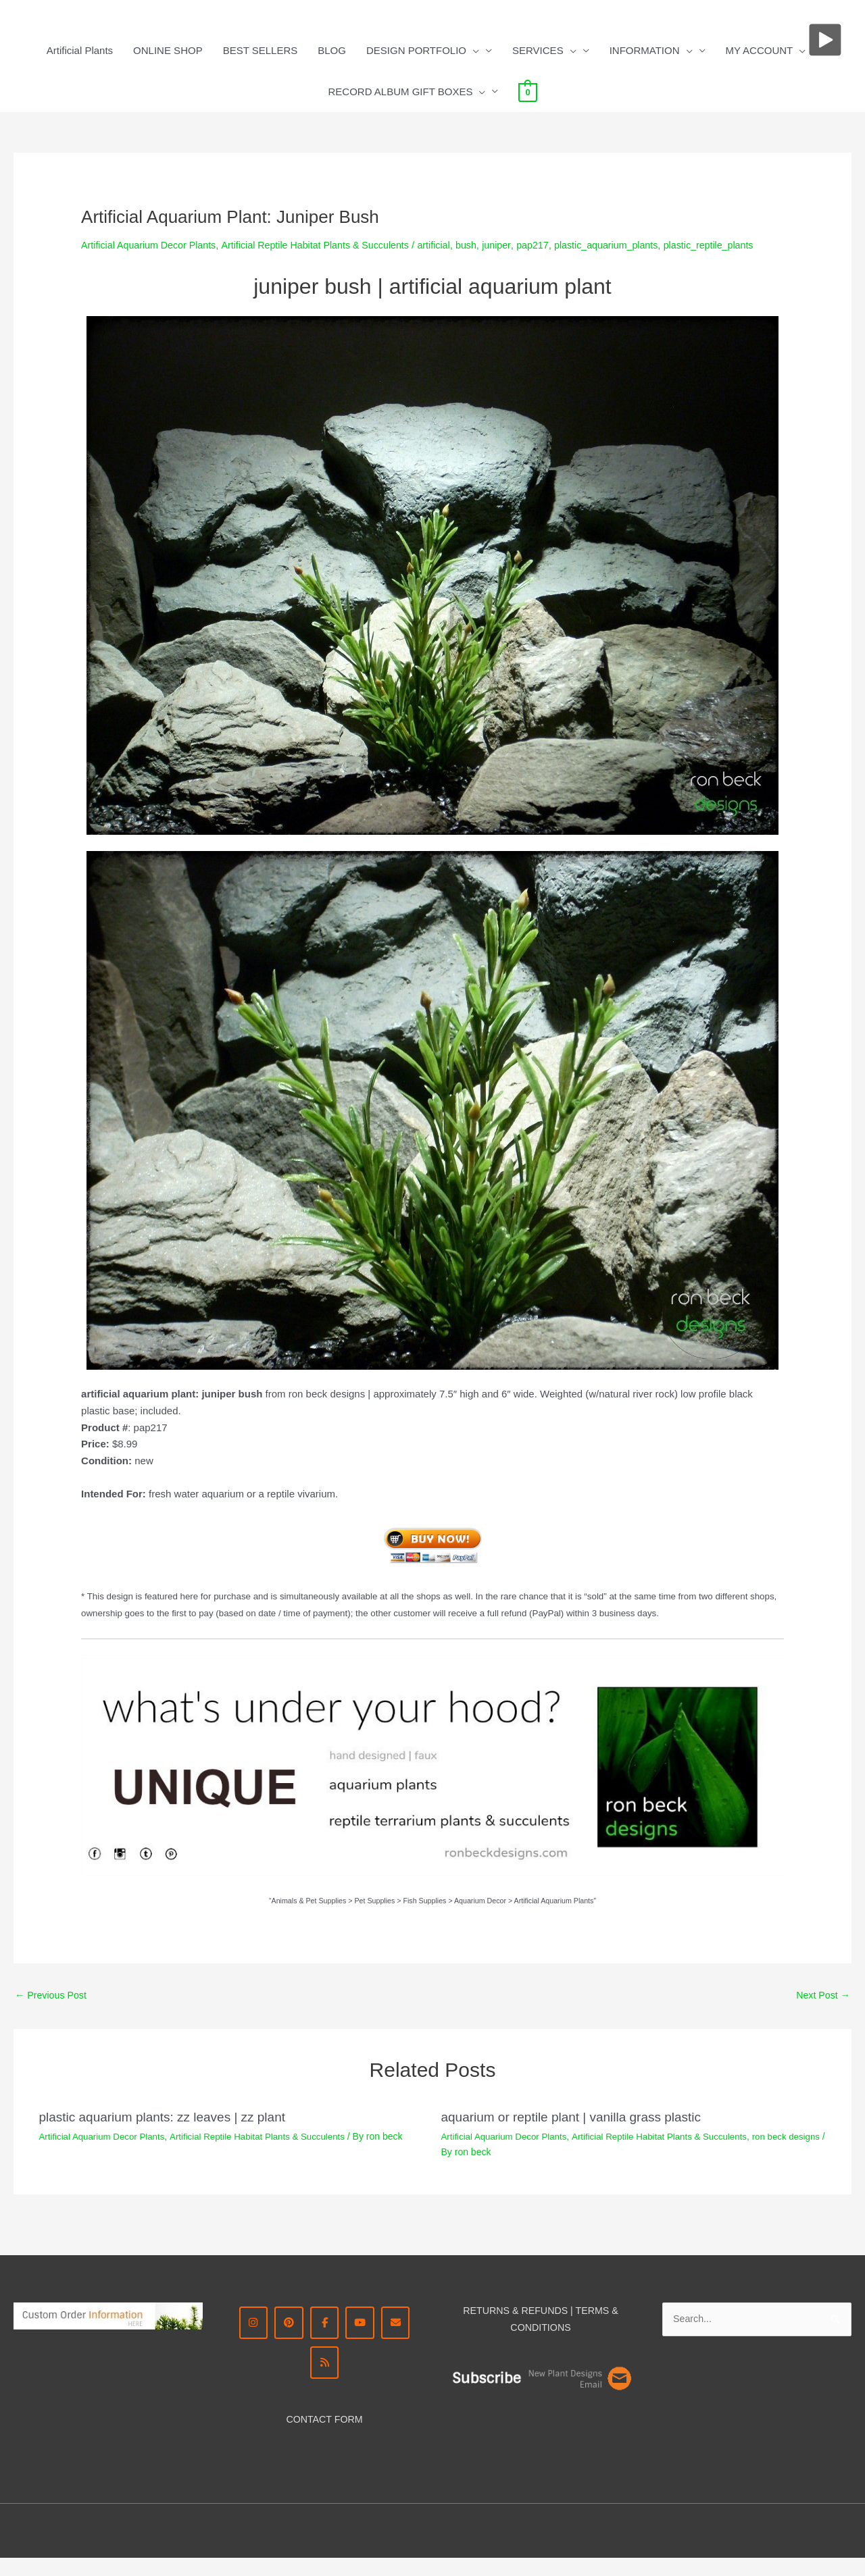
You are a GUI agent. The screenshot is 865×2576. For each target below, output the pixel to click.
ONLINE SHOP (168, 50)
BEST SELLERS (260, 50)
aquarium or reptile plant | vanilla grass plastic (578, 2133)
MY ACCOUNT (766, 50)
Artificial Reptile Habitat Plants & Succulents (327, 245)
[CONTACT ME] (399, 2338)
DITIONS (551, 2342)
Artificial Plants (80, 50)
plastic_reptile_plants (128, 259)
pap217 (554, 245)
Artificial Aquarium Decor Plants (152, 245)
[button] (472, 50)
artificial (452, 245)
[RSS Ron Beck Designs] (325, 2379)
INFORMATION (651, 50)
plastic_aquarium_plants (632, 245)
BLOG (332, 50)
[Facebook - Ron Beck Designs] (325, 2338)
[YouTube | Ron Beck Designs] (362, 2338)
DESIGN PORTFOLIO (422, 50)
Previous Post (53, 2009)
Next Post (821, 2009)
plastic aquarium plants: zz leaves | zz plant (169, 2133)
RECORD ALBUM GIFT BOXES (406, 92)
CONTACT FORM (324, 2436)
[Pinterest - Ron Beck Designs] (287, 2338)
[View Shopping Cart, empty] (527, 91)
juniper (517, 245)
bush (485, 245)
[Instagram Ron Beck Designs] (249, 2338)
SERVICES (544, 50)
